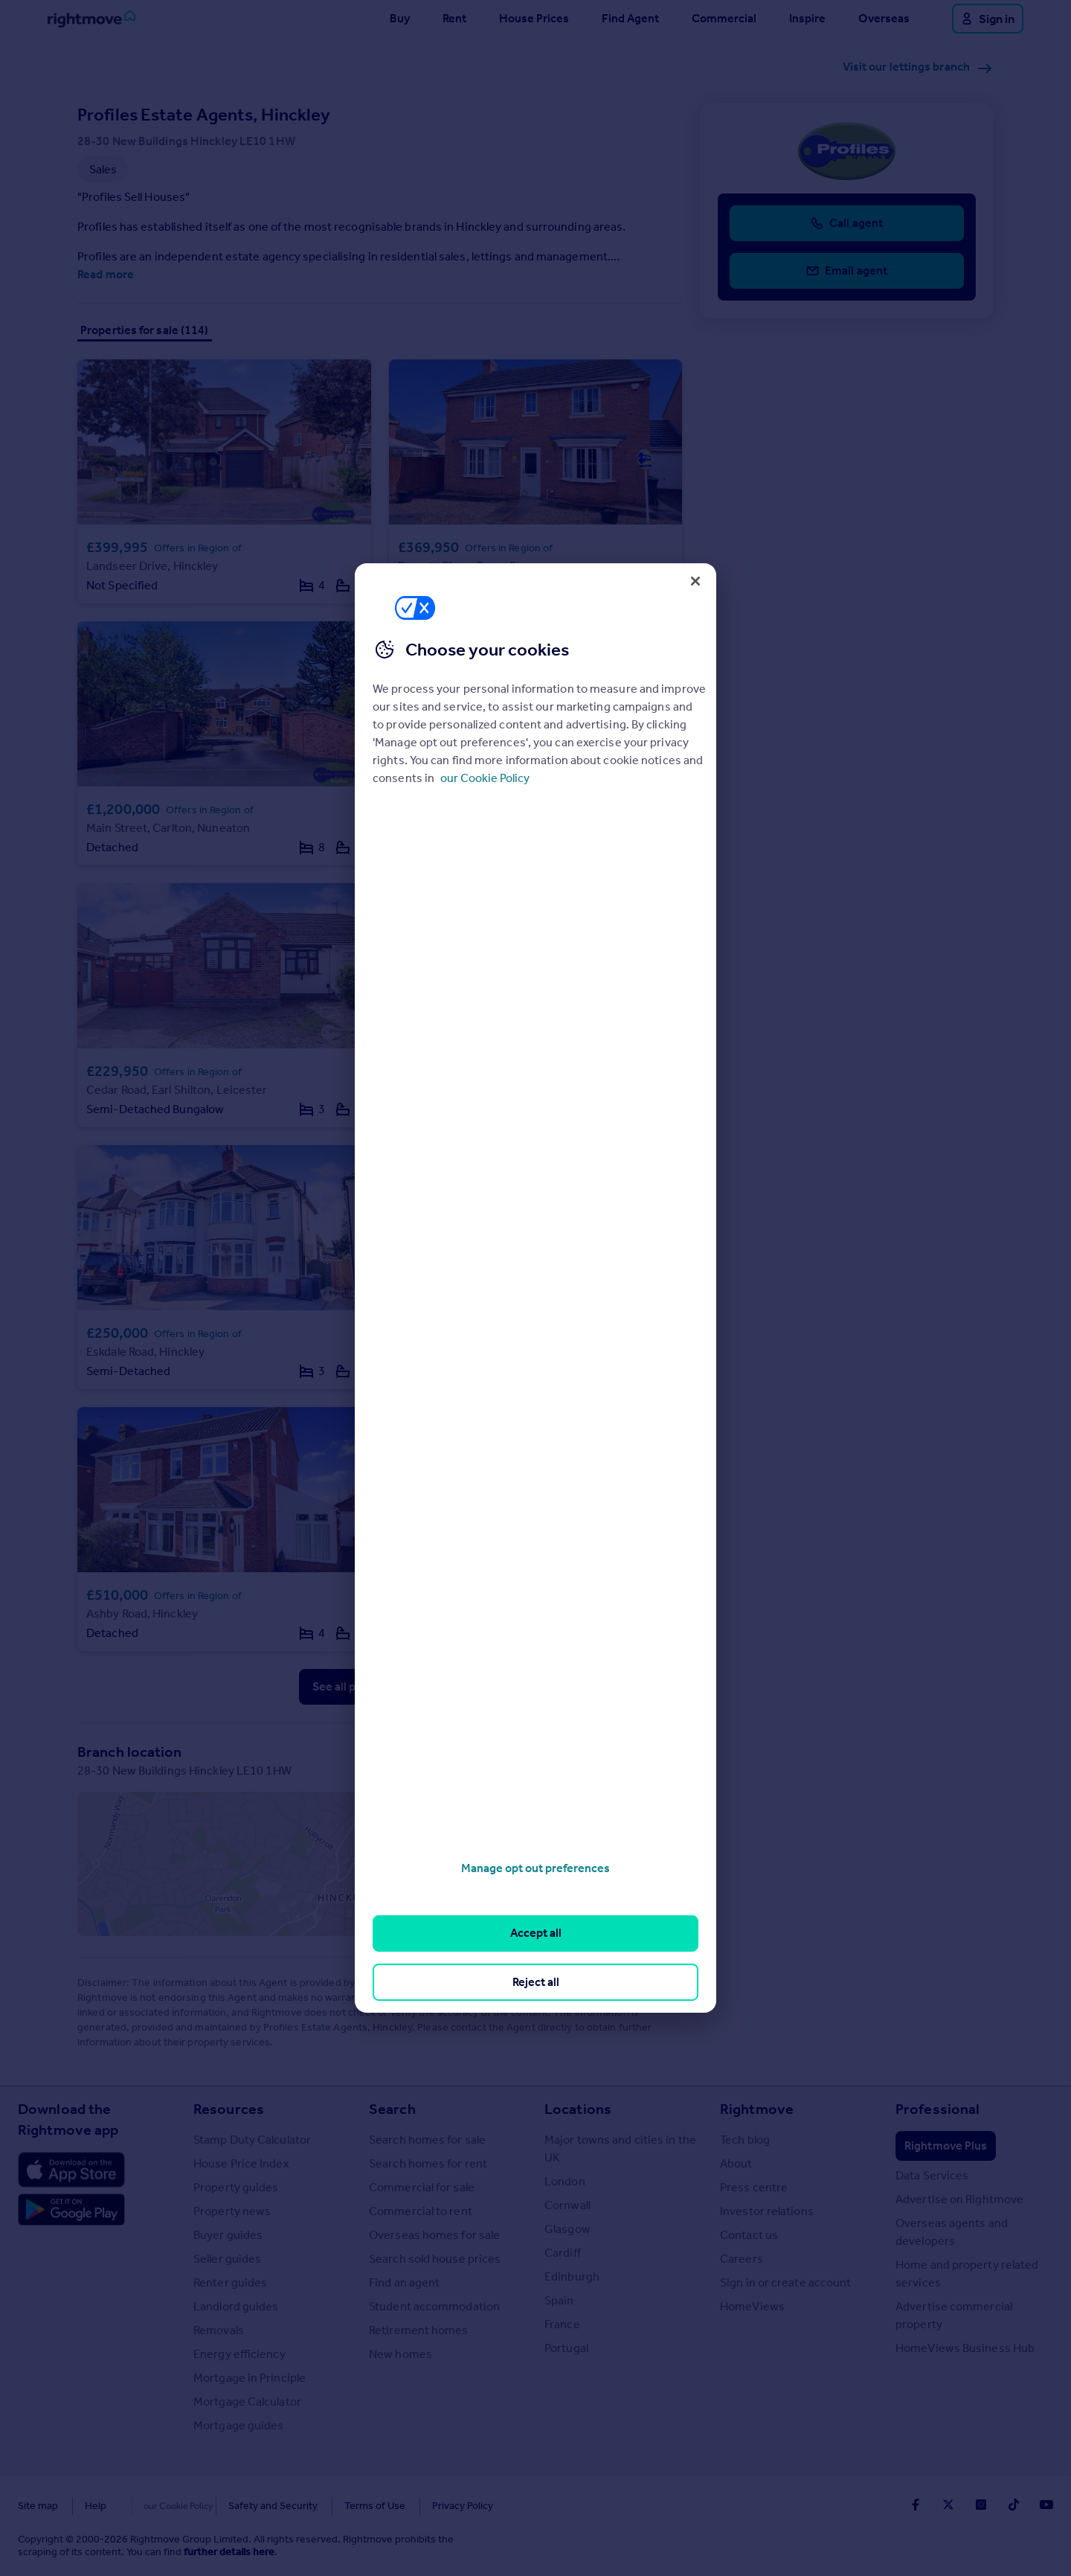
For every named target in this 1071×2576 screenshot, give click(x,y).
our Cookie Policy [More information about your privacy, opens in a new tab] (485, 778)
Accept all (536, 1933)
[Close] (695, 581)
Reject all (535, 1982)
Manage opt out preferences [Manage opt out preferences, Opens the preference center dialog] (535, 1868)
